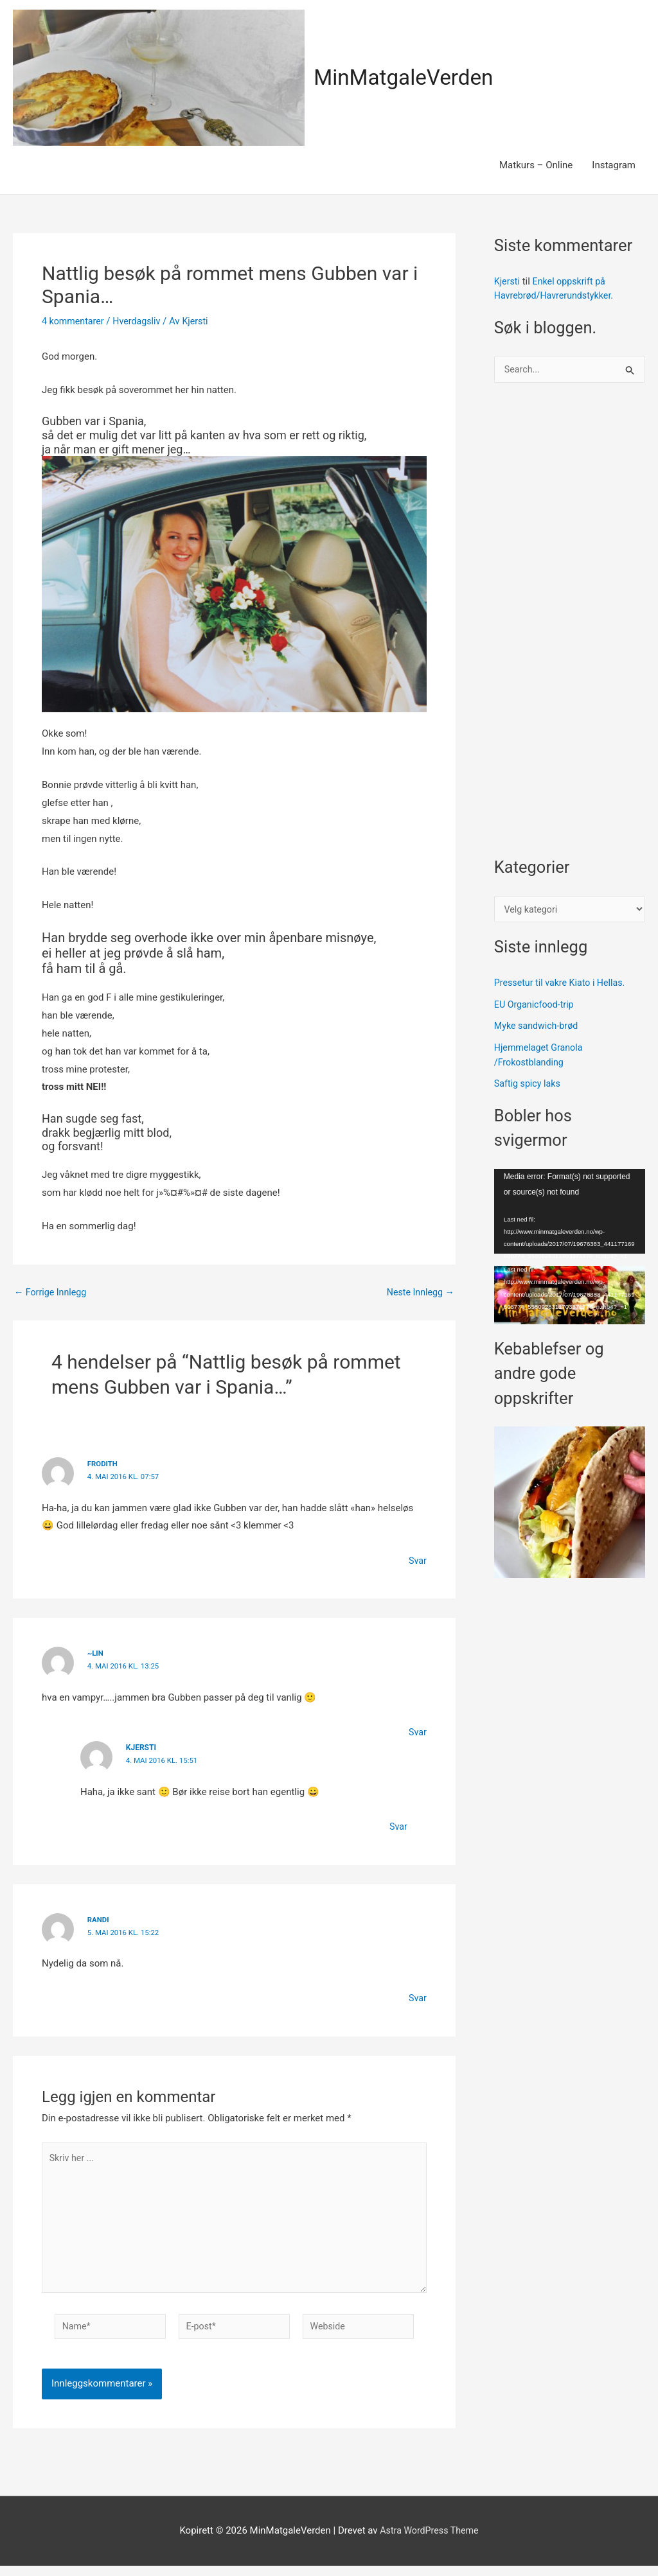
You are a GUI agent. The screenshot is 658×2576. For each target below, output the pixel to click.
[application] (569, 1214)
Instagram (614, 165)
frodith (103, 1463)
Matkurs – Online (536, 165)
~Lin (95, 1653)
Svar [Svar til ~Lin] (416, 1732)
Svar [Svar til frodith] (416, 1560)
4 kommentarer (74, 321)
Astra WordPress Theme (429, 2540)
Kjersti (507, 281)
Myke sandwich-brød (538, 1029)
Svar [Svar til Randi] (416, 1998)
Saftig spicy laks (529, 1087)
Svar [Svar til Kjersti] (397, 1826)
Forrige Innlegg (52, 1292)
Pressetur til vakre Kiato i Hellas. (563, 986)
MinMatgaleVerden (408, 77)
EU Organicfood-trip (536, 1007)
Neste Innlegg (418, 1292)
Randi (99, 1919)
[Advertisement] (569, 627)
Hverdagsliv (141, 321)
